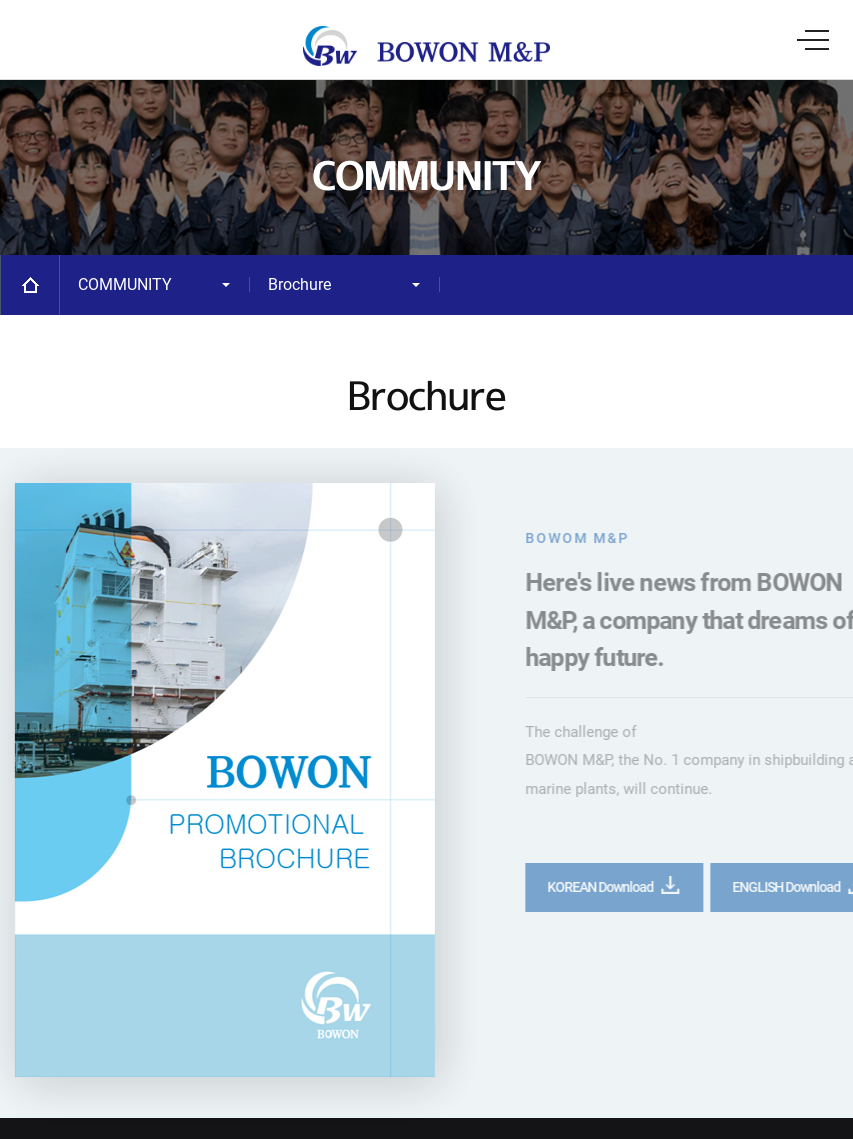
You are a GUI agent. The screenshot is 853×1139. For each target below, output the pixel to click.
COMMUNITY (125, 285)
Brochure (299, 285)
